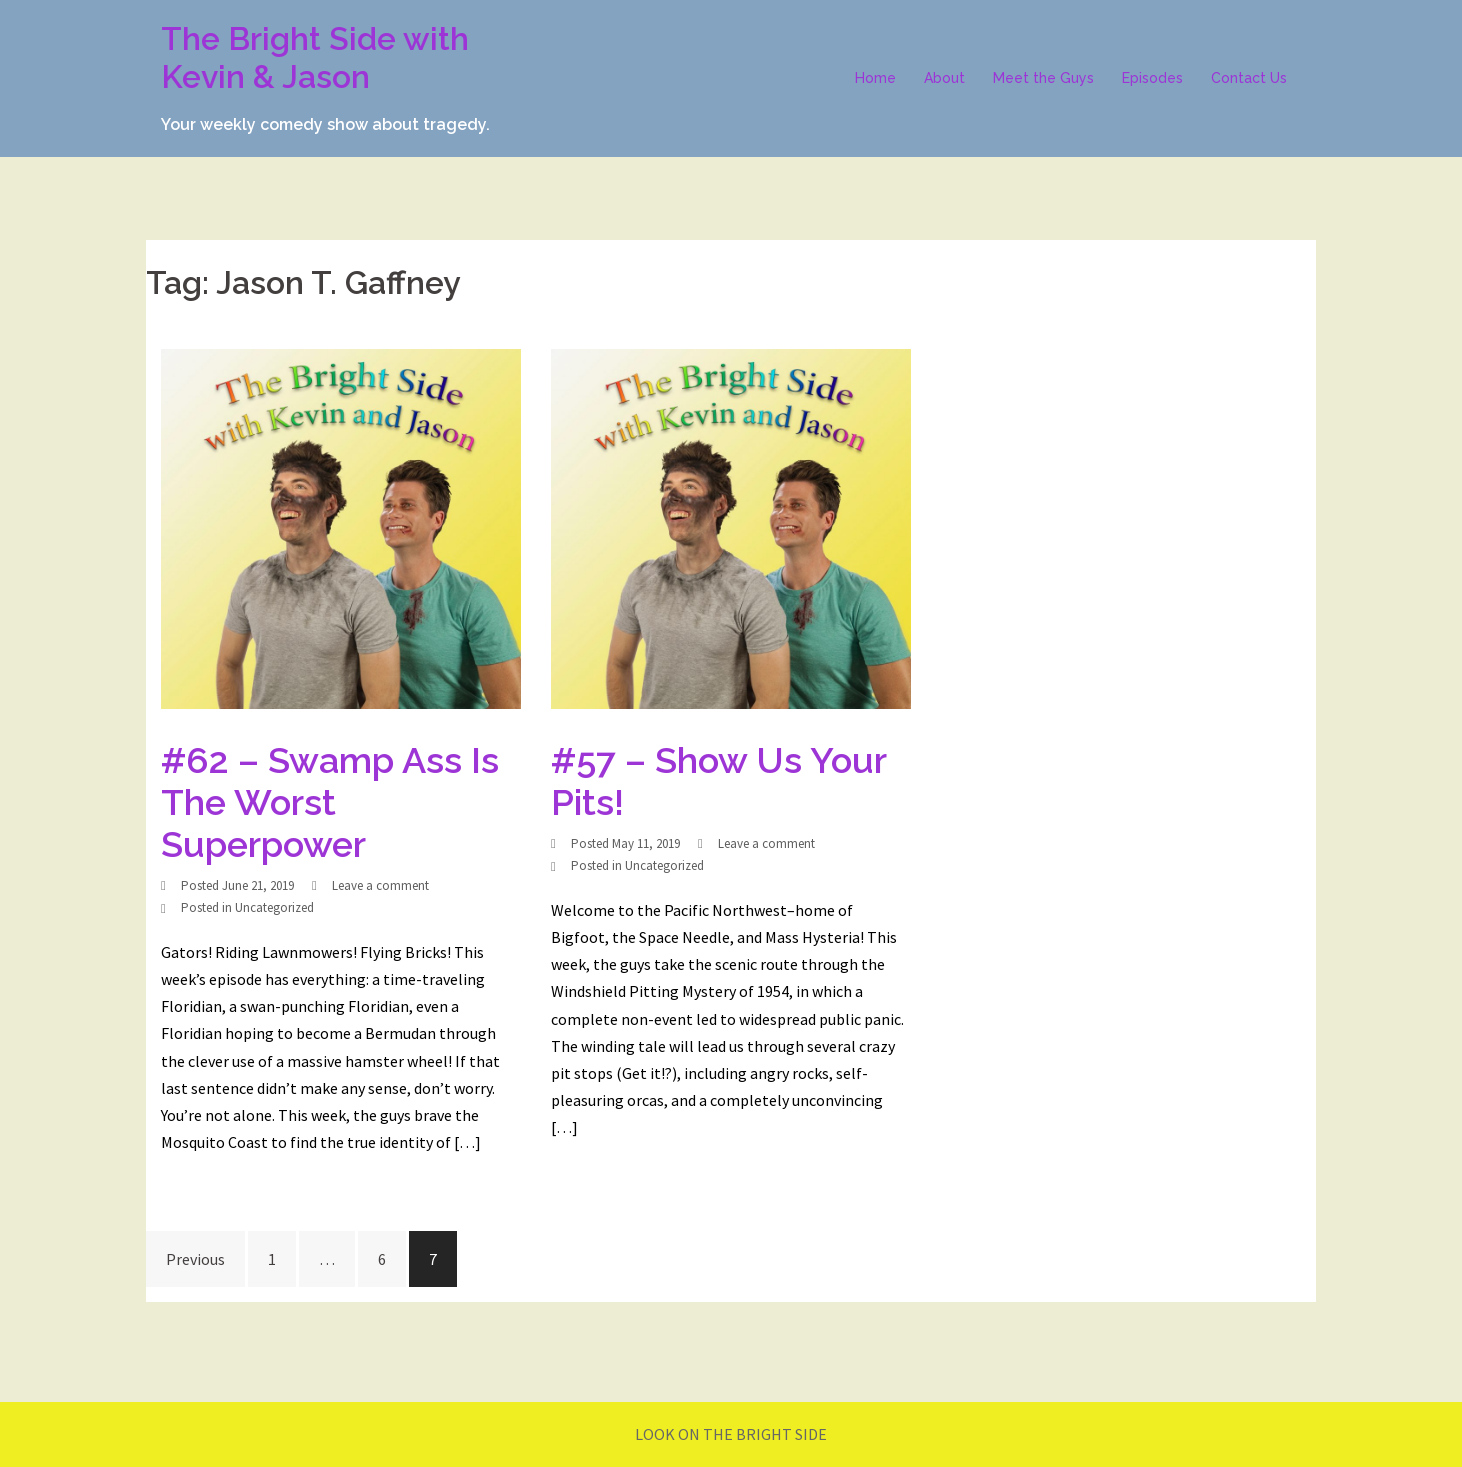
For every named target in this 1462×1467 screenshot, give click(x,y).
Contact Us (1249, 78)
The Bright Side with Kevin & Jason (315, 57)
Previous (195, 1259)
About (944, 78)
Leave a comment (380, 885)
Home (875, 78)
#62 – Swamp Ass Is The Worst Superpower (330, 802)
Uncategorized (274, 907)
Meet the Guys (1043, 78)
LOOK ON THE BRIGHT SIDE (731, 1434)
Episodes (1152, 78)
